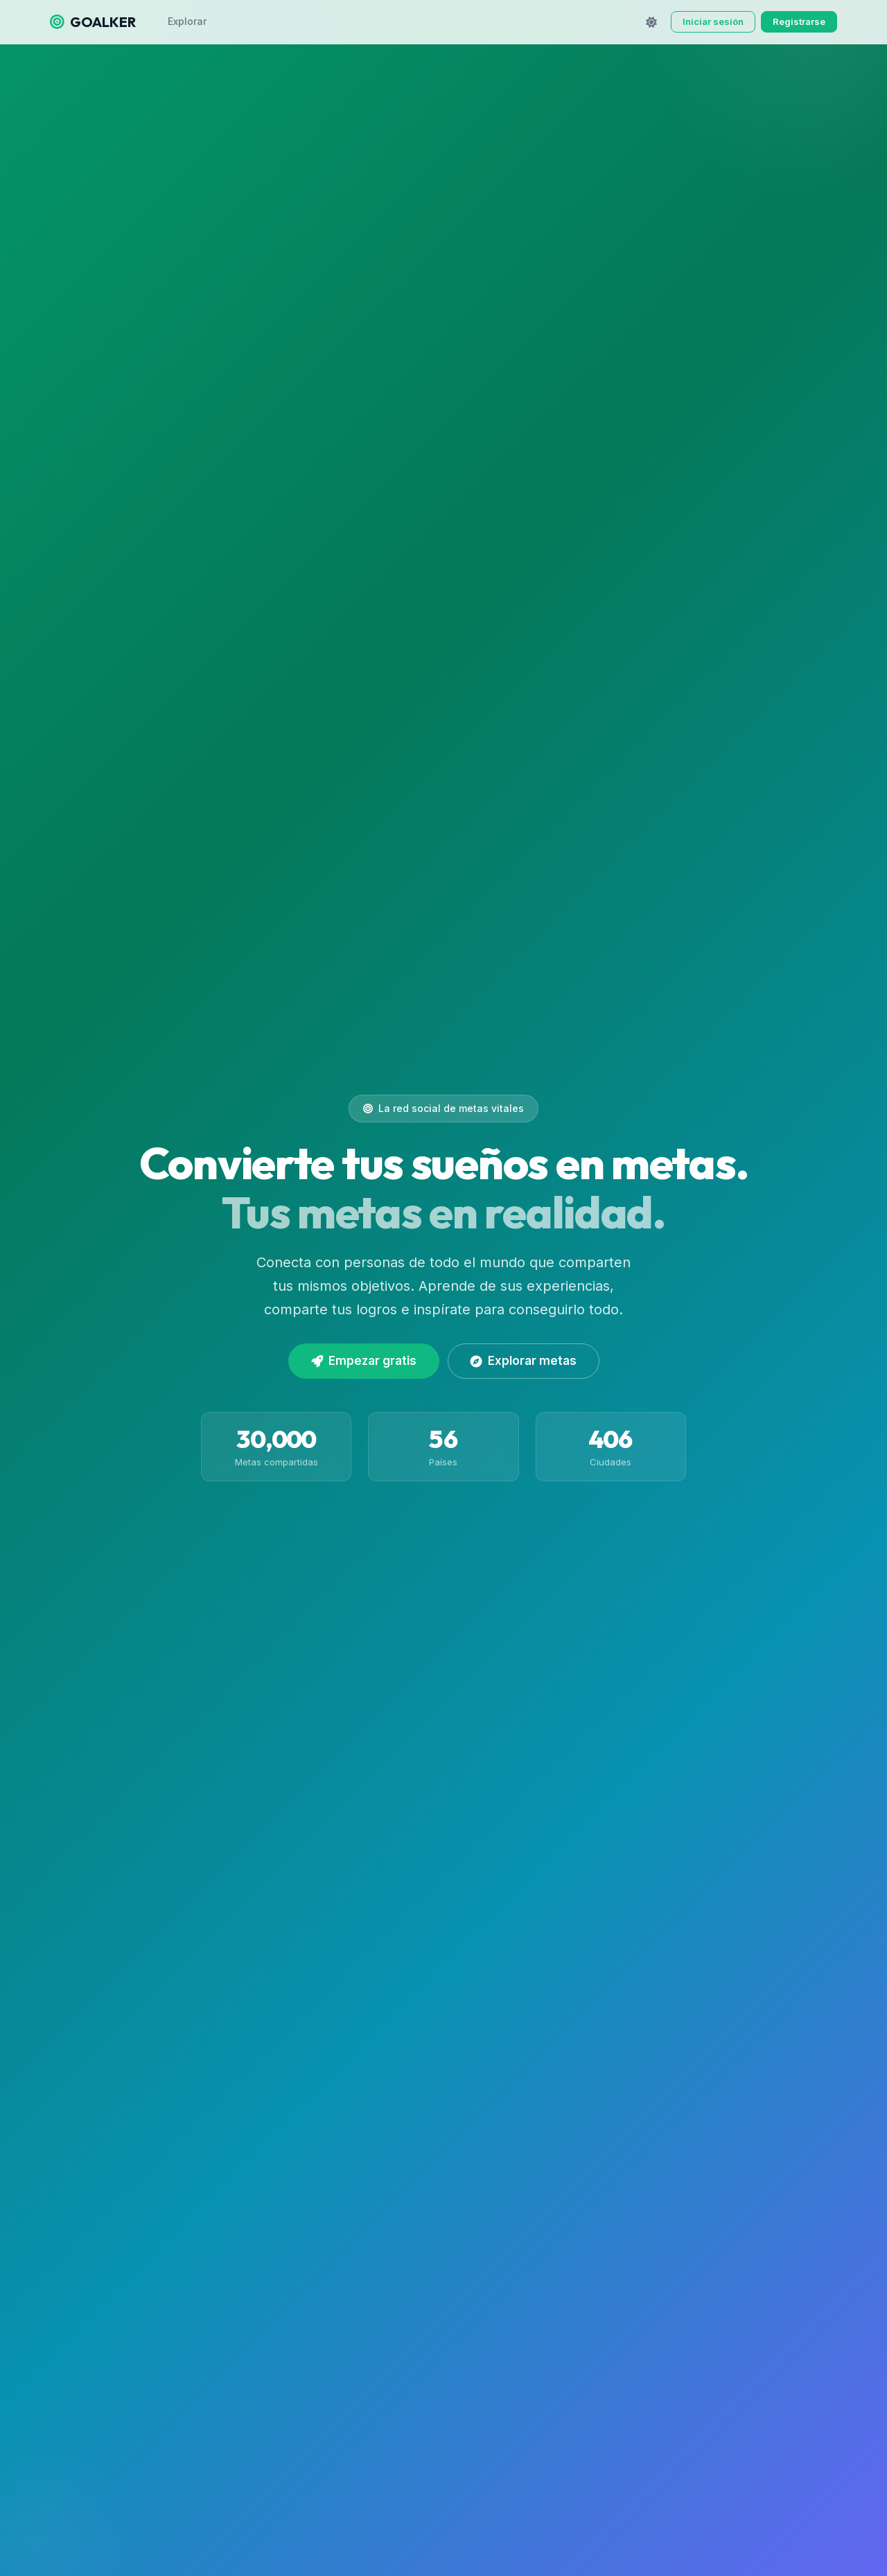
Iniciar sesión (713, 21)
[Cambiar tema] (651, 22)
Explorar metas (524, 1361)
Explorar (187, 21)
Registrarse (799, 21)
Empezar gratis (363, 1361)
